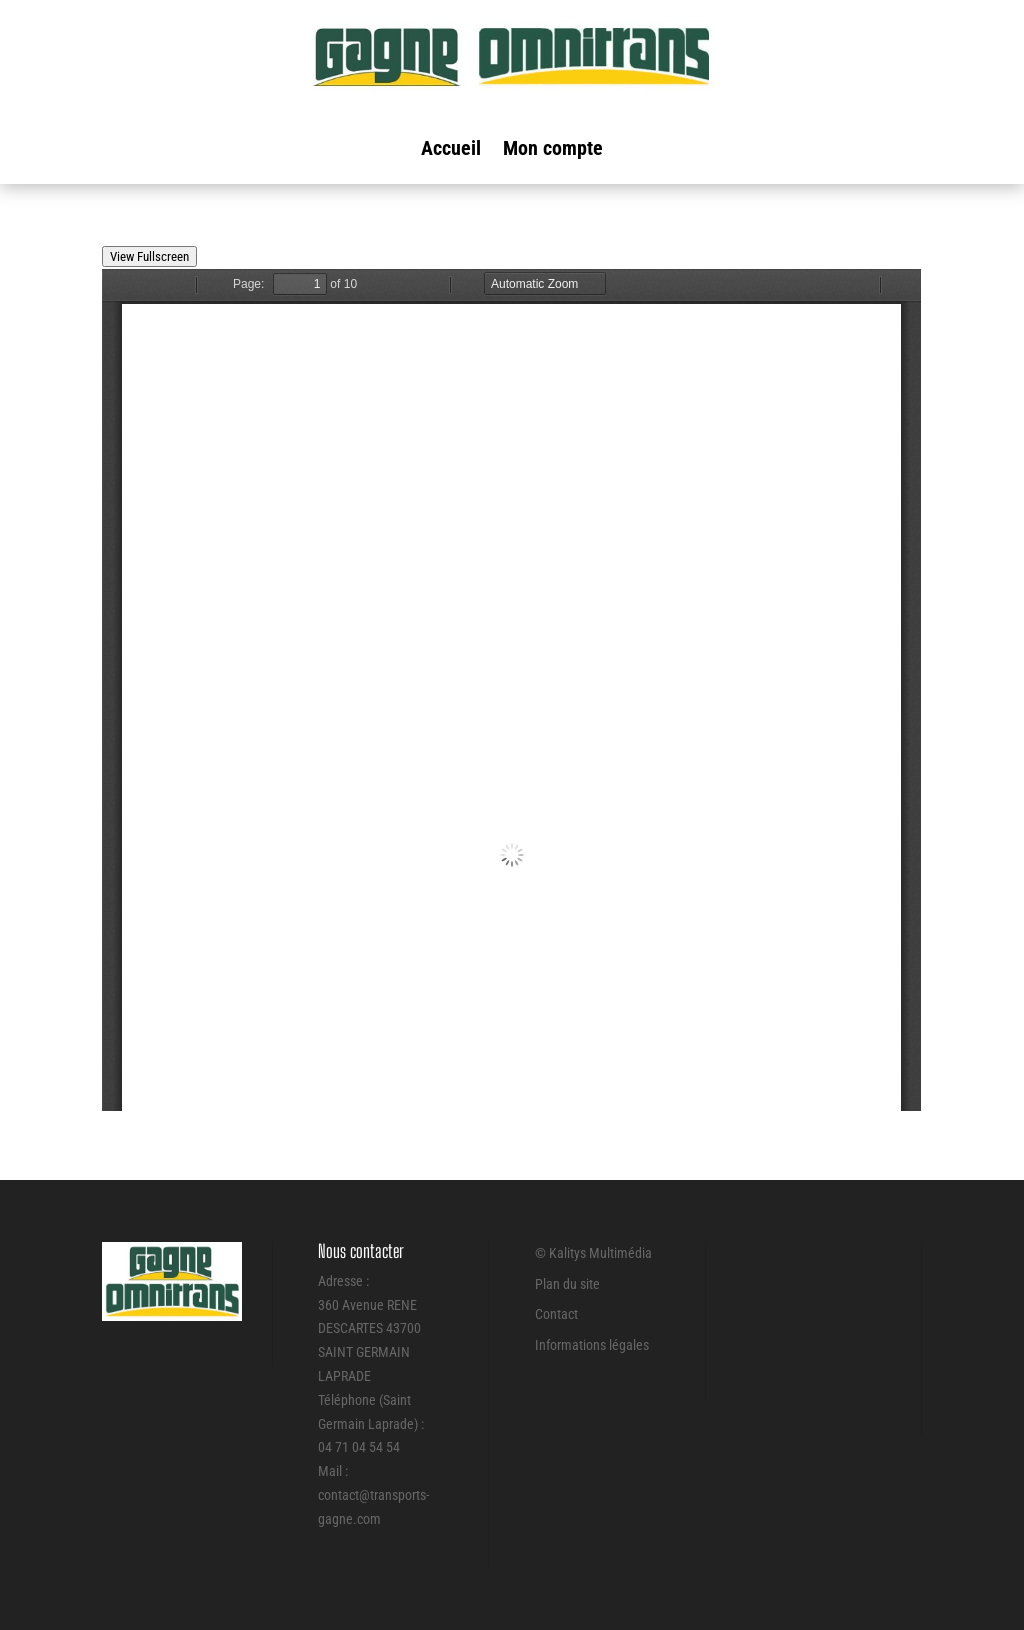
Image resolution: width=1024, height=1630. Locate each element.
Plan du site (567, 1284)
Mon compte (553, 150)
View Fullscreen (149, 256)
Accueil (451, 150)
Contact (556, 1314)
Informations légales (592, 1345)
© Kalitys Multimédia (593, 1253)
